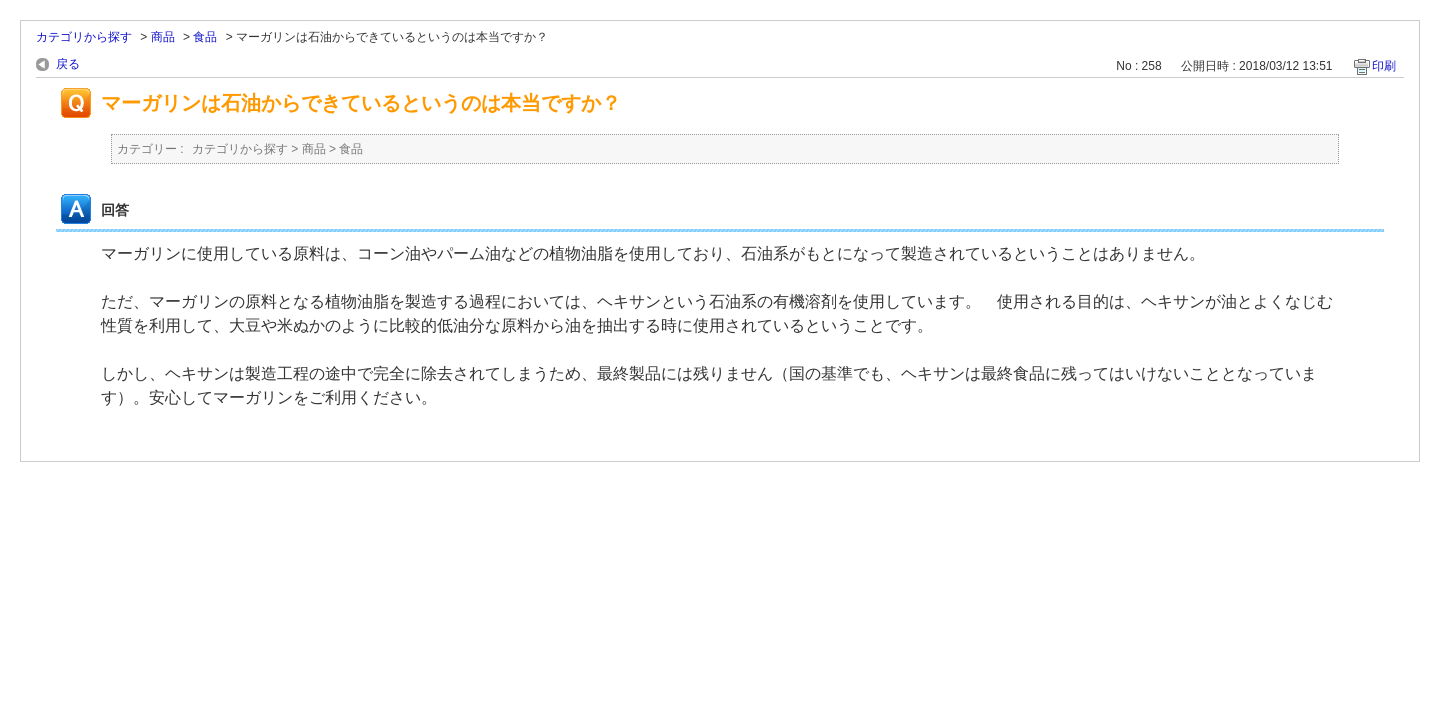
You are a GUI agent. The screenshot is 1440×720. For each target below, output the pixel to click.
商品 (163, 37)
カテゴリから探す (84, 37)
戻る (68, 64)
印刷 (1384, 66)
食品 (205, 37)
